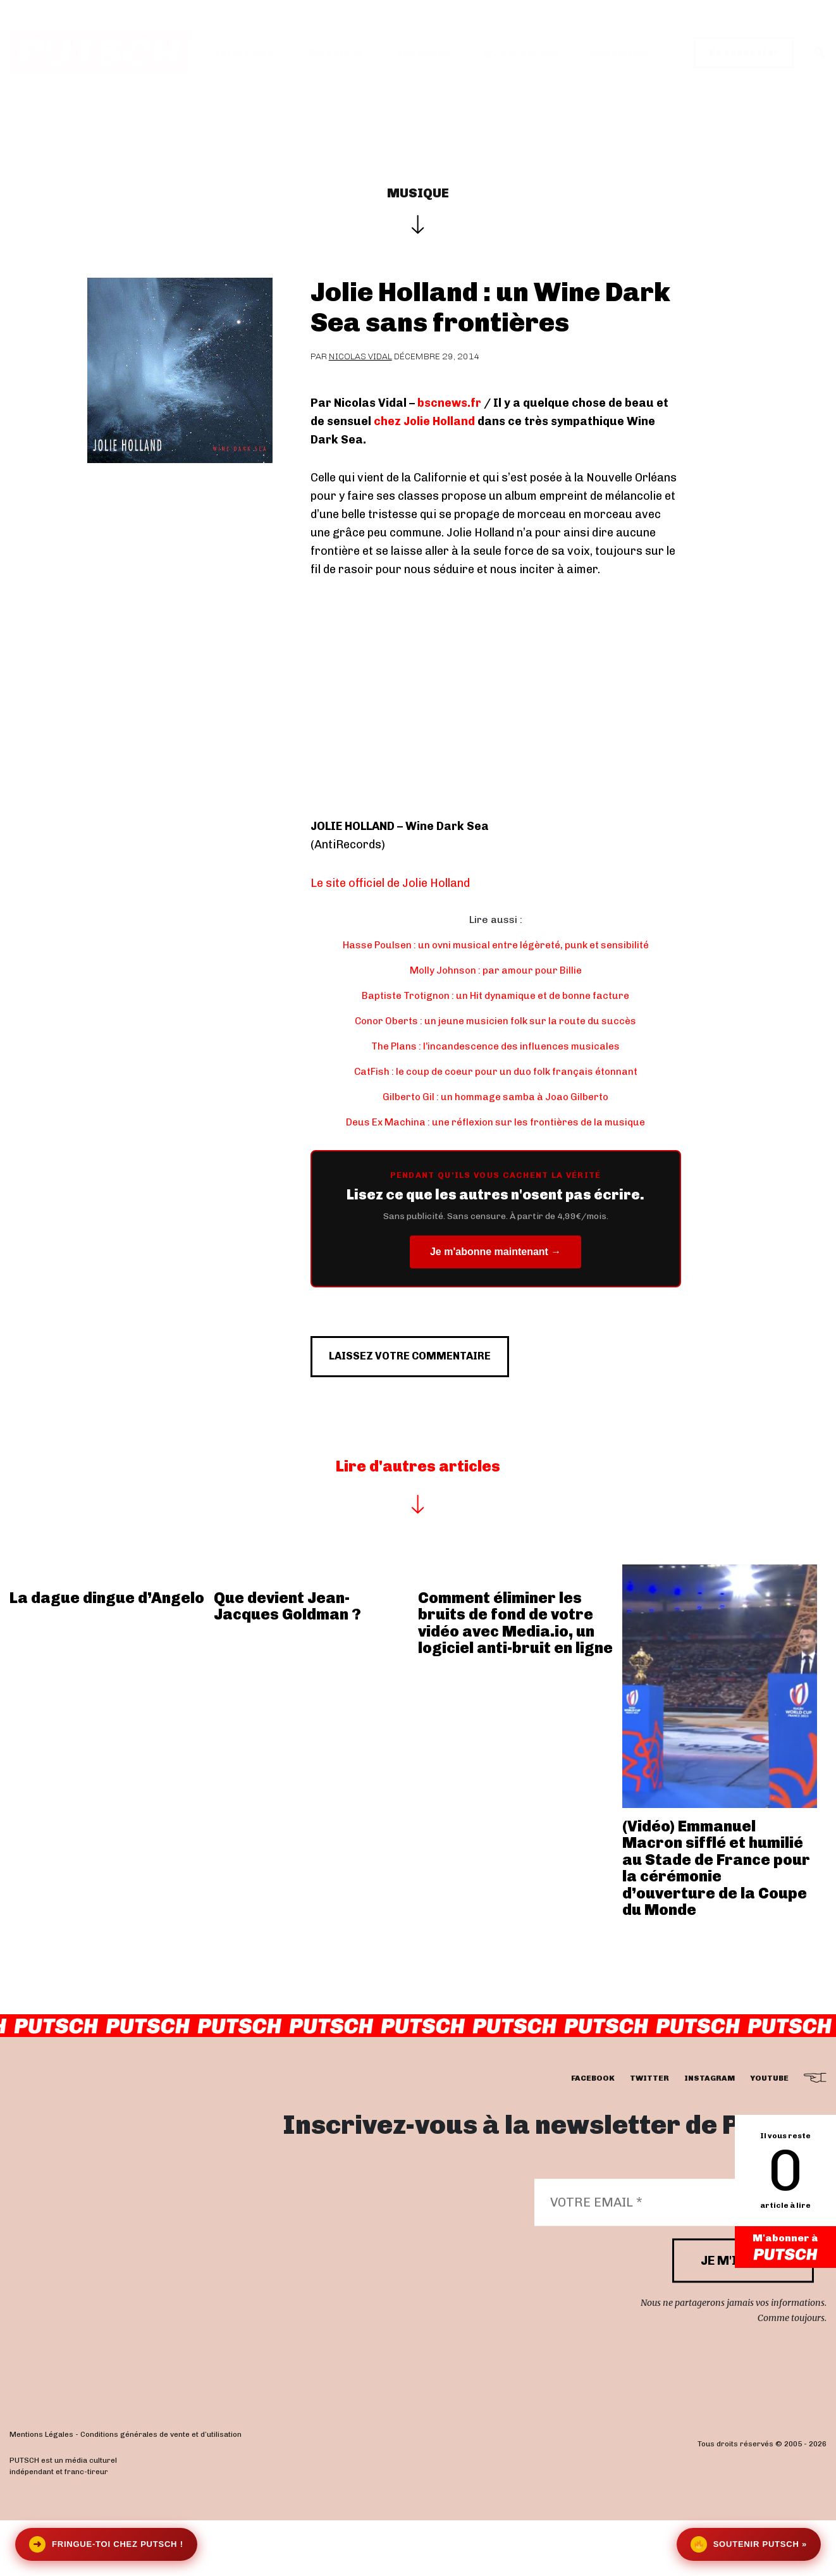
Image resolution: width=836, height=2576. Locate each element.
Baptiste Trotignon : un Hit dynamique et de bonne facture (496, 995)
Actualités (335, 52)
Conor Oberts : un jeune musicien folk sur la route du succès (495, 1021)
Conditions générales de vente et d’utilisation (161, 2490)
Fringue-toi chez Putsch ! (106, 2544)
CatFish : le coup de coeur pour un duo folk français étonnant (495, 1071)
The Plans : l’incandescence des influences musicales (495, 1046)
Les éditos (424, 52)
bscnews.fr (449, 403)
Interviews (244, 52)
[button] (820, 52)
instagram (709, 2133)
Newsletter (619, 52)
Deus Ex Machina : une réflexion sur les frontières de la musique (496, 1122)
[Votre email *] (674, 2257)
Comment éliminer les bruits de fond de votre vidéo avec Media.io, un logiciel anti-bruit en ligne (515, 1678)
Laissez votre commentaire (435, 1404)
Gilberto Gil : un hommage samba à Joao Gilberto (496, 1097)
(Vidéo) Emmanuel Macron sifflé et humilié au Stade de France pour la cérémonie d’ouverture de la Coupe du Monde (716, 1923)
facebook (593, 2133)
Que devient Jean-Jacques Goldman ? (287, 1661)
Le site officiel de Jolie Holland (390, 883)
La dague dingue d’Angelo (106, 1653)
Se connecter (743, 52)
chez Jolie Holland (424, 421)
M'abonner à (785, 2247)
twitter (649, 2133)
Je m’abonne (521, 52)
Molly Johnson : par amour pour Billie (495, 970)
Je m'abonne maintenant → (495, 1251)
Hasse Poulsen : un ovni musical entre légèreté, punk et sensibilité (496, 945)
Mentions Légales (41, 2490)
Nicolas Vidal (360, 356)
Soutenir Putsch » (749, 2544)
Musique (418, 193)
